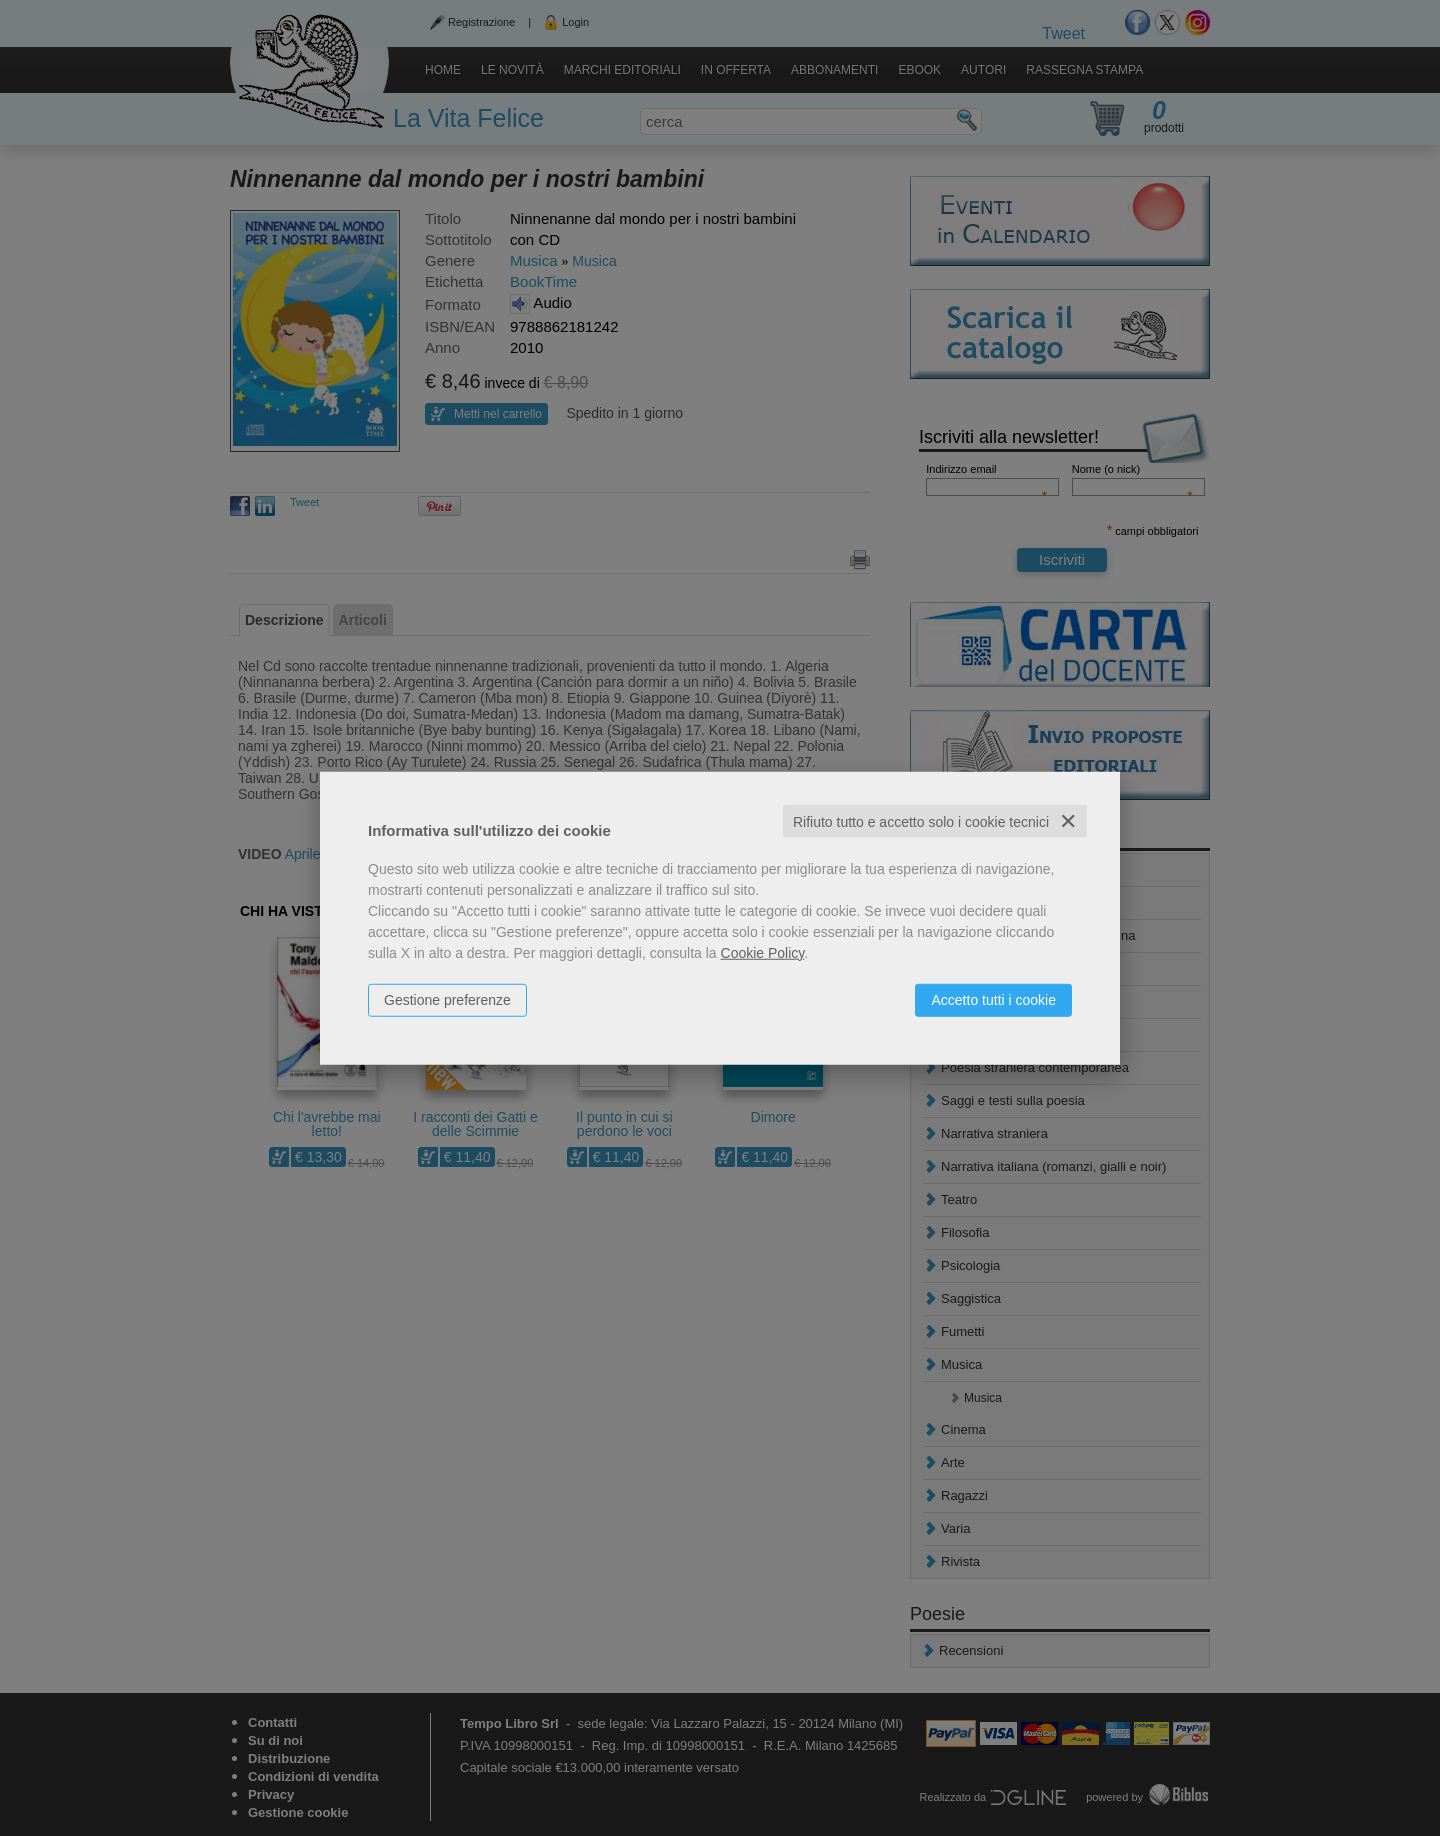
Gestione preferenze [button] (447, 999)
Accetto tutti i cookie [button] (993, 999)
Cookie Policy (763, 952)
